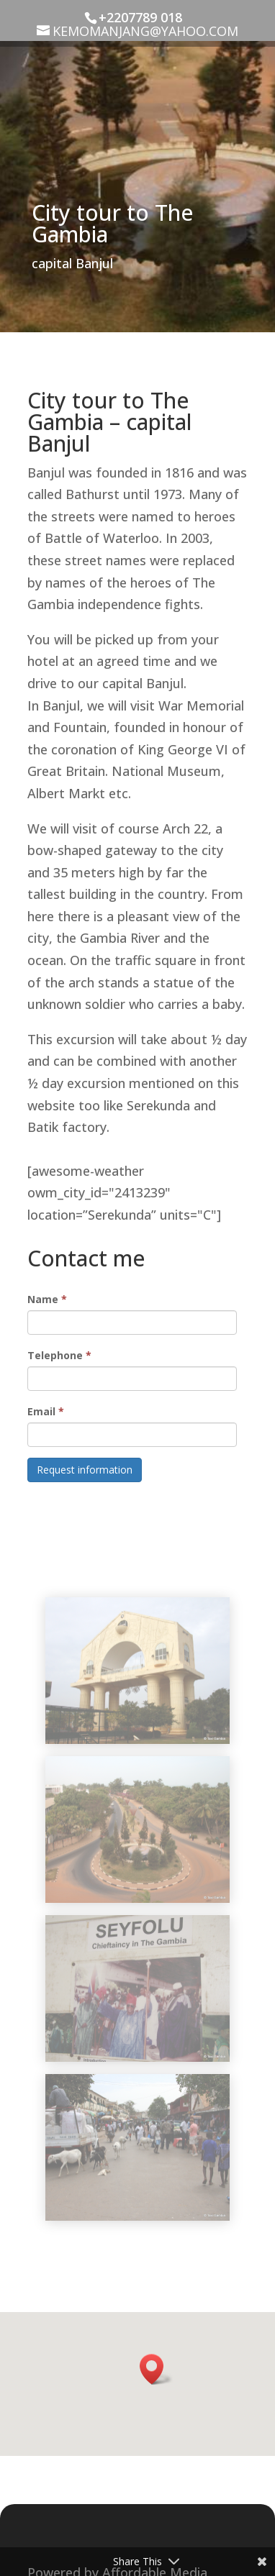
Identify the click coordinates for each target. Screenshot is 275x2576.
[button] (156, 2369)
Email (45, 1411)
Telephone (59, 1355)
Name (47, 1299)
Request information (84, 1469)
